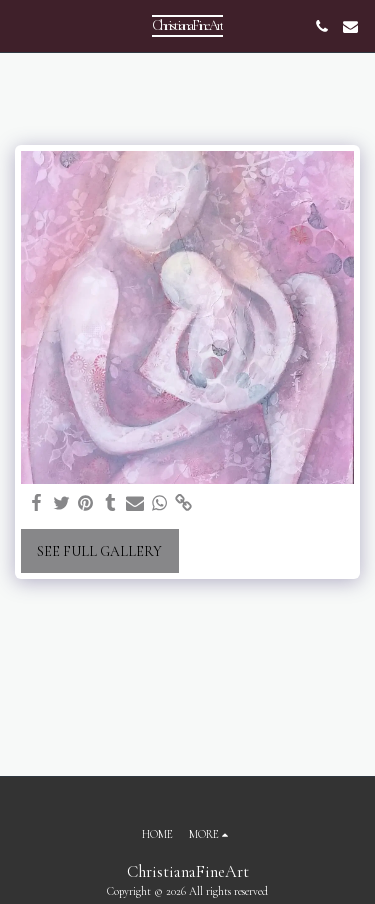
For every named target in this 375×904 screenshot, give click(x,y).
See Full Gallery (99, 551)
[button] (22, 26)
